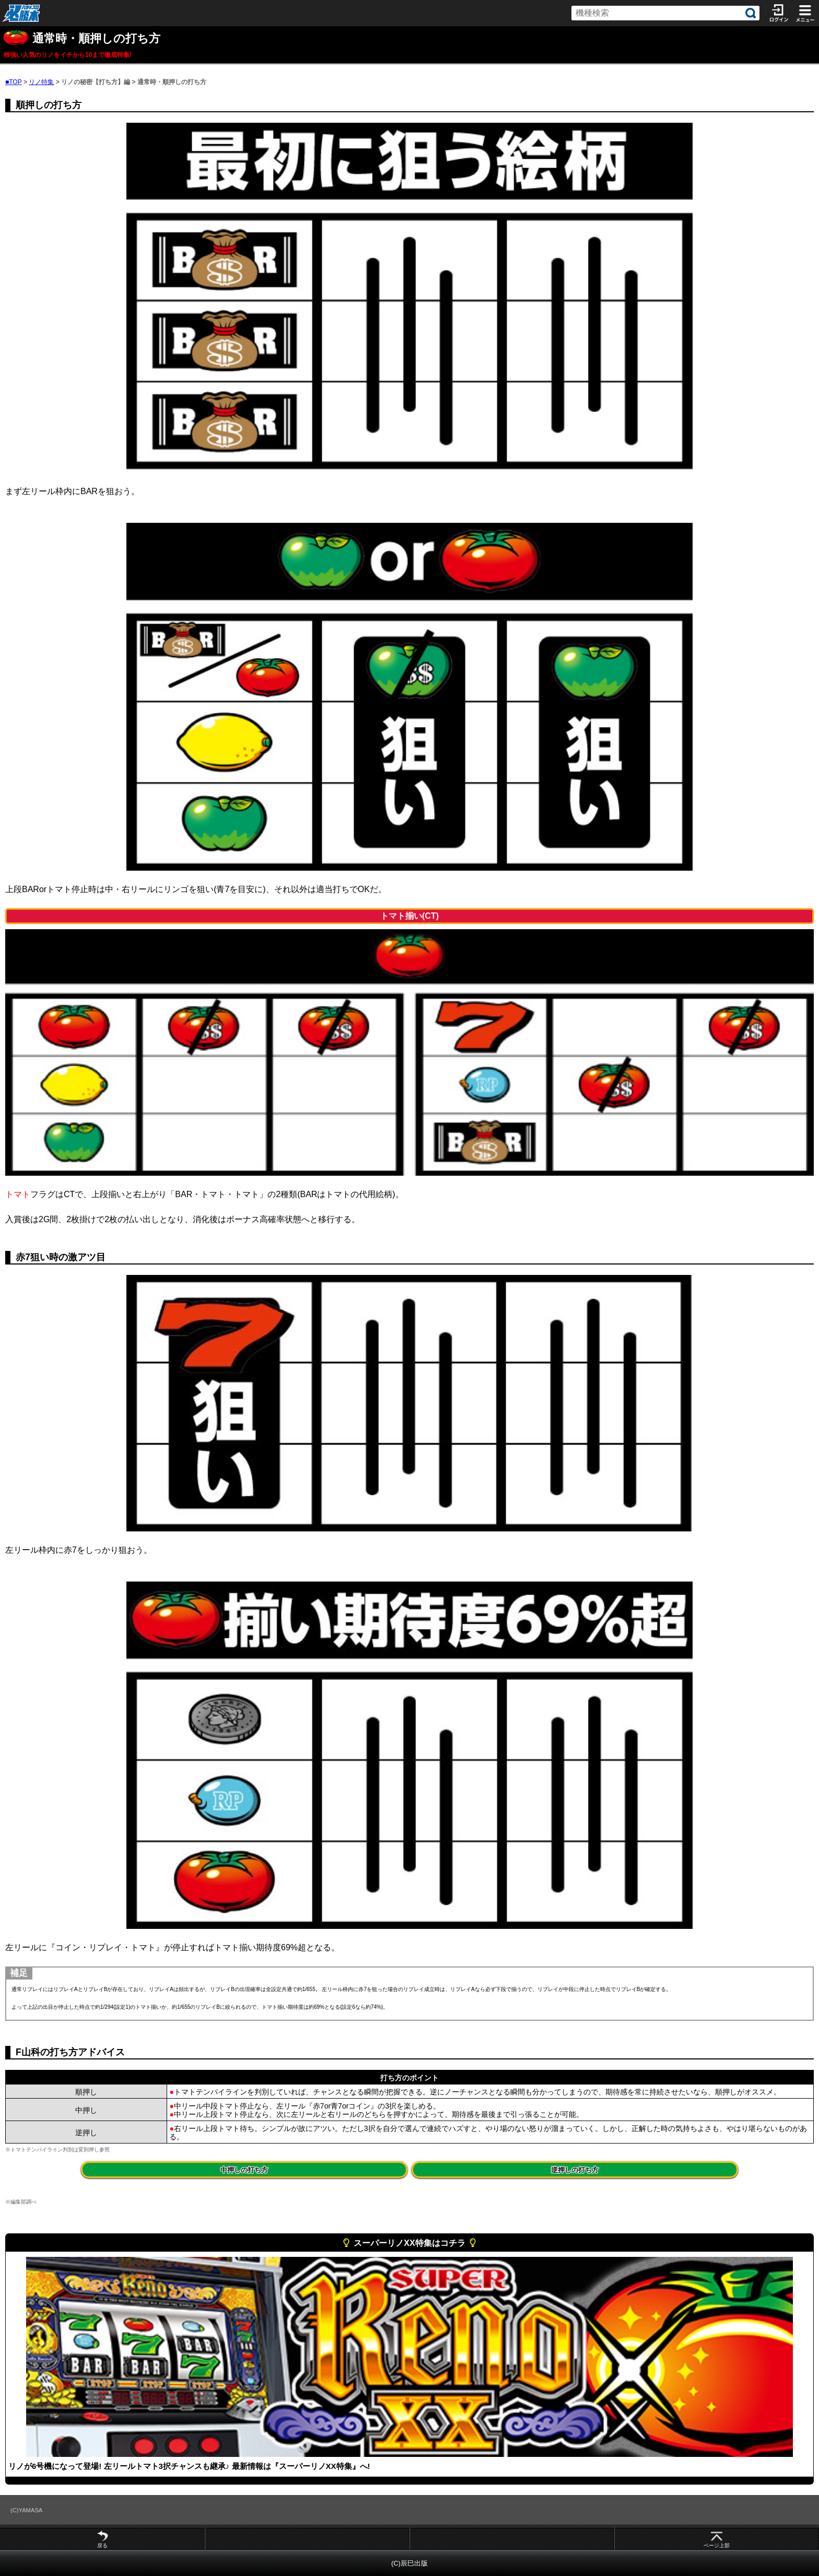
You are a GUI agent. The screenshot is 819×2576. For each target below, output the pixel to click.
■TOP (13, 82)
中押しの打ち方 (244, 2170)
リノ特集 (41, 82)
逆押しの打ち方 (575, 2170)
